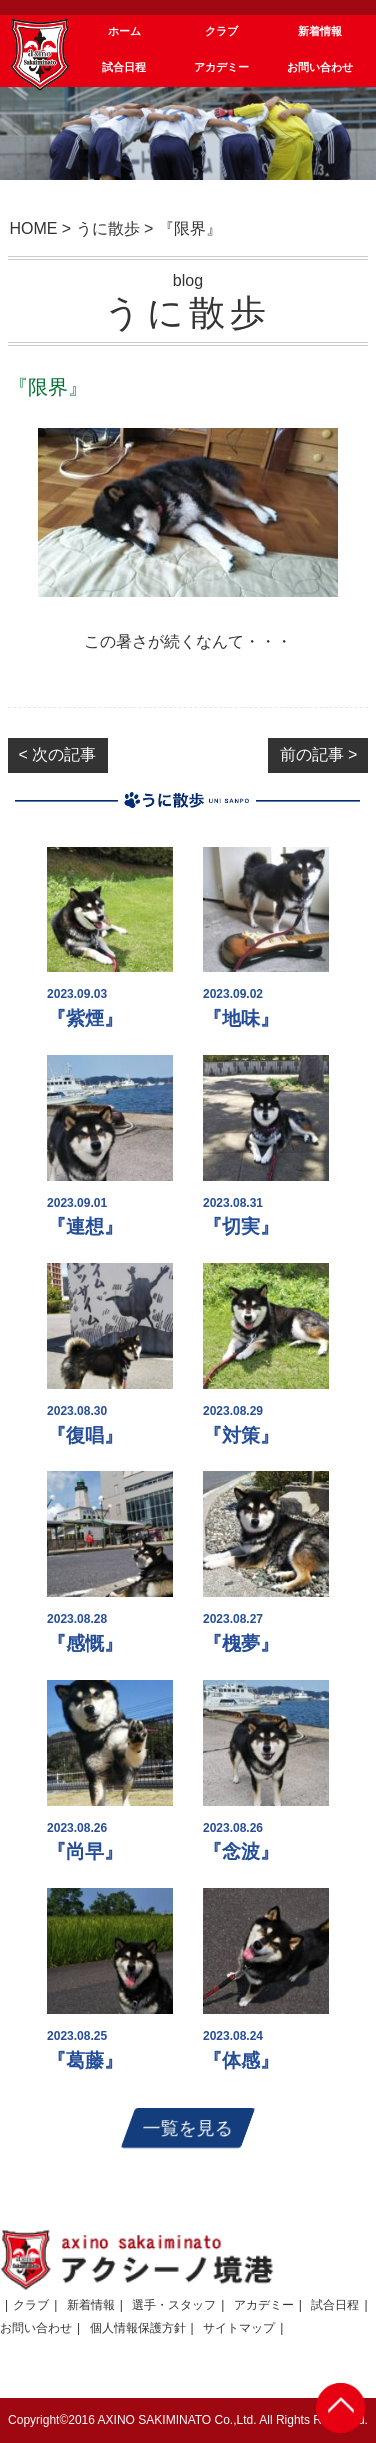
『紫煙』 (85, 1018)
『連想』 (85, 1226)
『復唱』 (85, 1435)
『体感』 (241, 2060)
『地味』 (241, 1018)
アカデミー (264, 2305)
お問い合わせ (36, 2328)
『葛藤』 (85, 2060)
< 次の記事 (58, 754)
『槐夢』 (241, 1643)
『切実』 (241, 1226)
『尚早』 (85, 1851)
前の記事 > (319, 754)
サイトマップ (239, 2328)
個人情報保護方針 (138, 2328)
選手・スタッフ (174, 2305)
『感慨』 (85, 1643)
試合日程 (335, 2305)
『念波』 (241, 1851)
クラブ (31, 2305)
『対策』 (241, 1435)
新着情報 (91, 2305)
